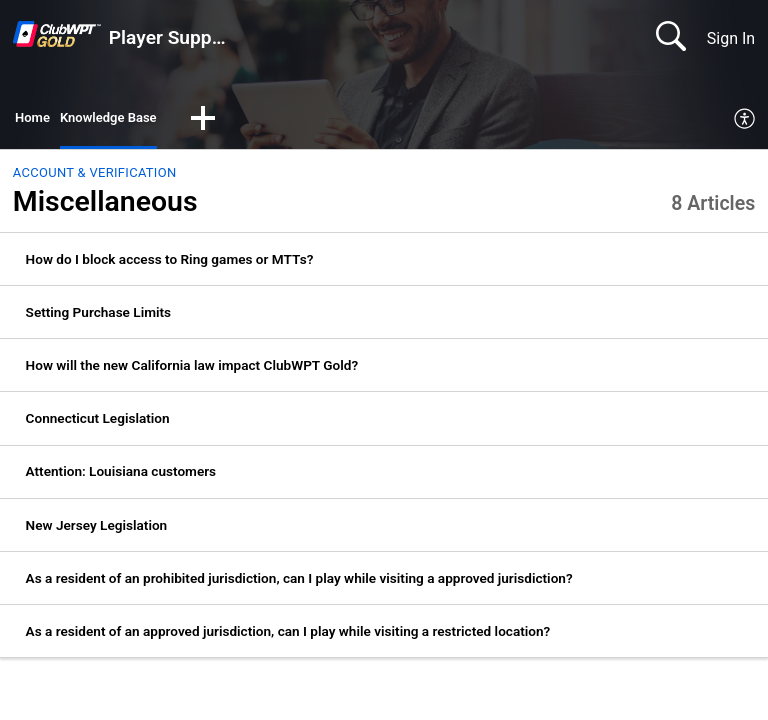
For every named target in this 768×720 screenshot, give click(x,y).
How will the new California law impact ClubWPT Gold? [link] (192, 370)
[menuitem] (745, 122)
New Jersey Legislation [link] (97, 529)
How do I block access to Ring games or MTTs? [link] (170, 263)
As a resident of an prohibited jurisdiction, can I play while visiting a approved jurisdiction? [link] (299, 583)
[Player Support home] (57, 34)
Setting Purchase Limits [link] (99, 317)
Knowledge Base (127, 120)
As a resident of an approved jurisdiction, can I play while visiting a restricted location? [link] (288, 636)
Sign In (731, 38)
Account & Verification (95, 177)
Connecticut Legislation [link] (98, 423)
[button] (233, 122)
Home (36, 120)
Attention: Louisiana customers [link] (121, 476)
